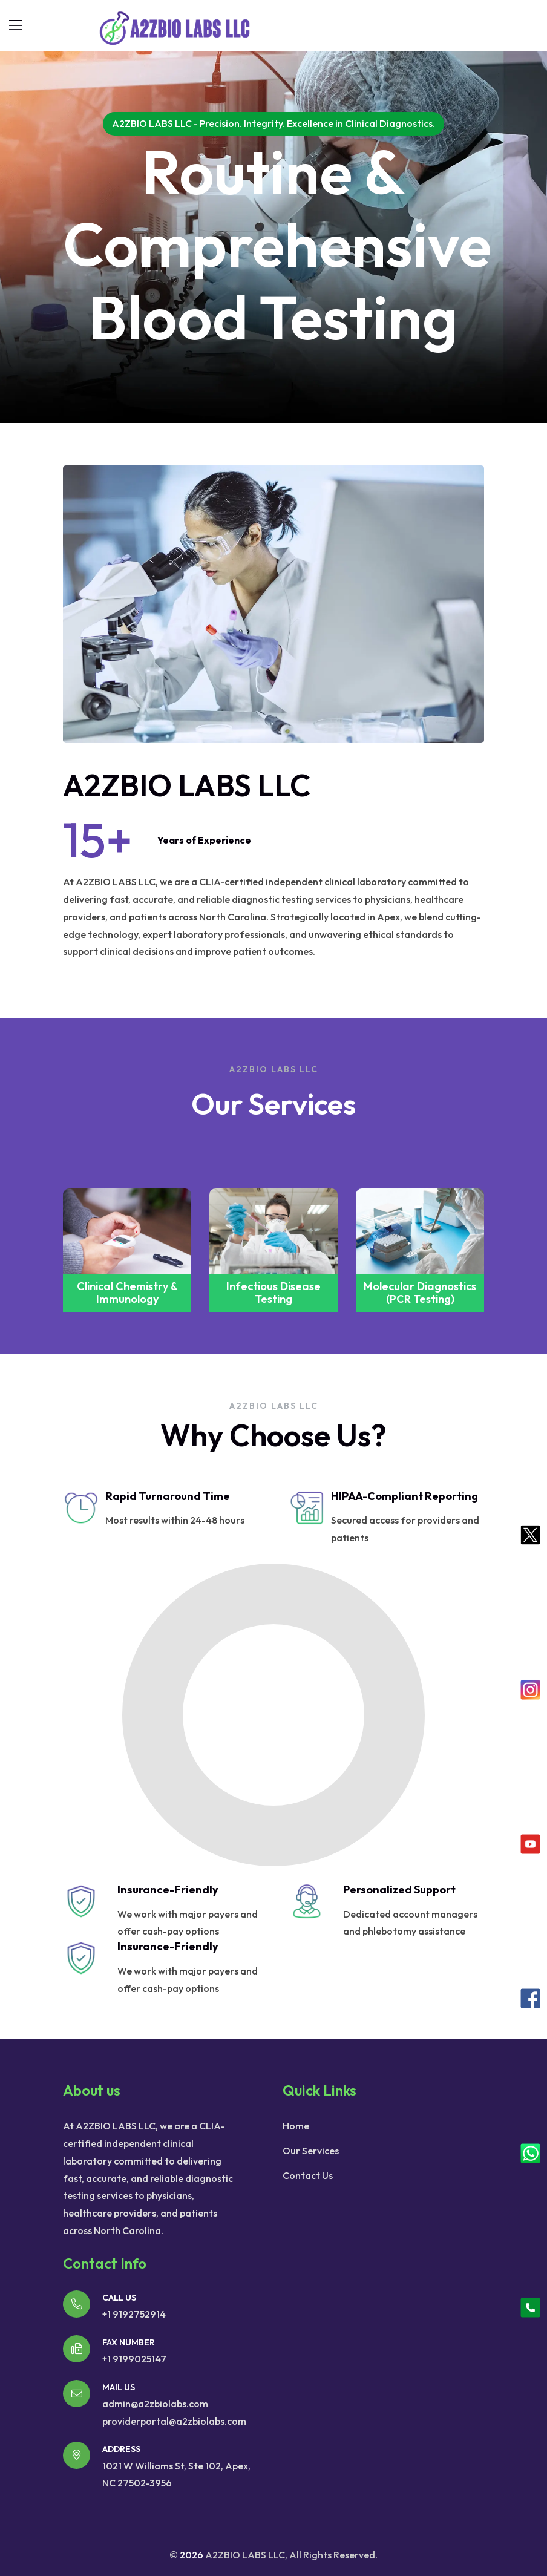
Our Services (311, 2151)
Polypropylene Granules (127, 1292)
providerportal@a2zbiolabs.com (174, 2421)
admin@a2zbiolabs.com (155, 2403)
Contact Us (308, 2175)
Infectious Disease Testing (420, 1292)
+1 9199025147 (134, 2359)
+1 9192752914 (134, 2314)
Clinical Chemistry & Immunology (273, 1292)
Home (296, 2126)
